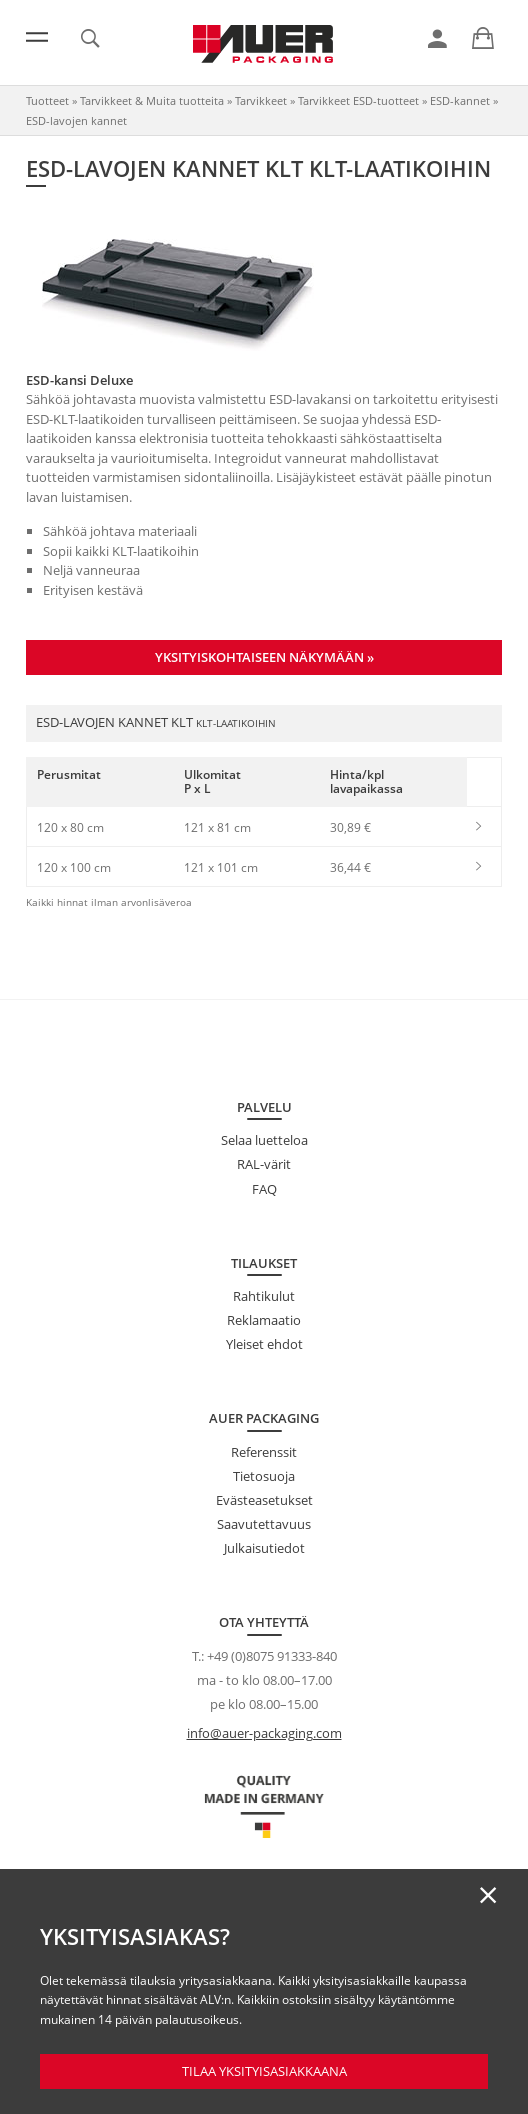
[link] (437, 39)
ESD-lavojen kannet (76, 120)
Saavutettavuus (264, 1524)
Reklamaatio (264, 1320)
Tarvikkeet (261, 100)
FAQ (264, 1189)
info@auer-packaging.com (264, 1733)
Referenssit (264, 1452)
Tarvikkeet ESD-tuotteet (358, 100)
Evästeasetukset (264, 1500)
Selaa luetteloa (264, 1140)
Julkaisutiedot (264, 1548)
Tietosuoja (264, 1476)
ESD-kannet (460, 100)
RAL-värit (264, 1164)
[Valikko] (37, 37)
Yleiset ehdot (264, 1344)
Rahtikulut (264, 1296)
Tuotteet (47, 100)
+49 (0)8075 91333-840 (272, 1656)
